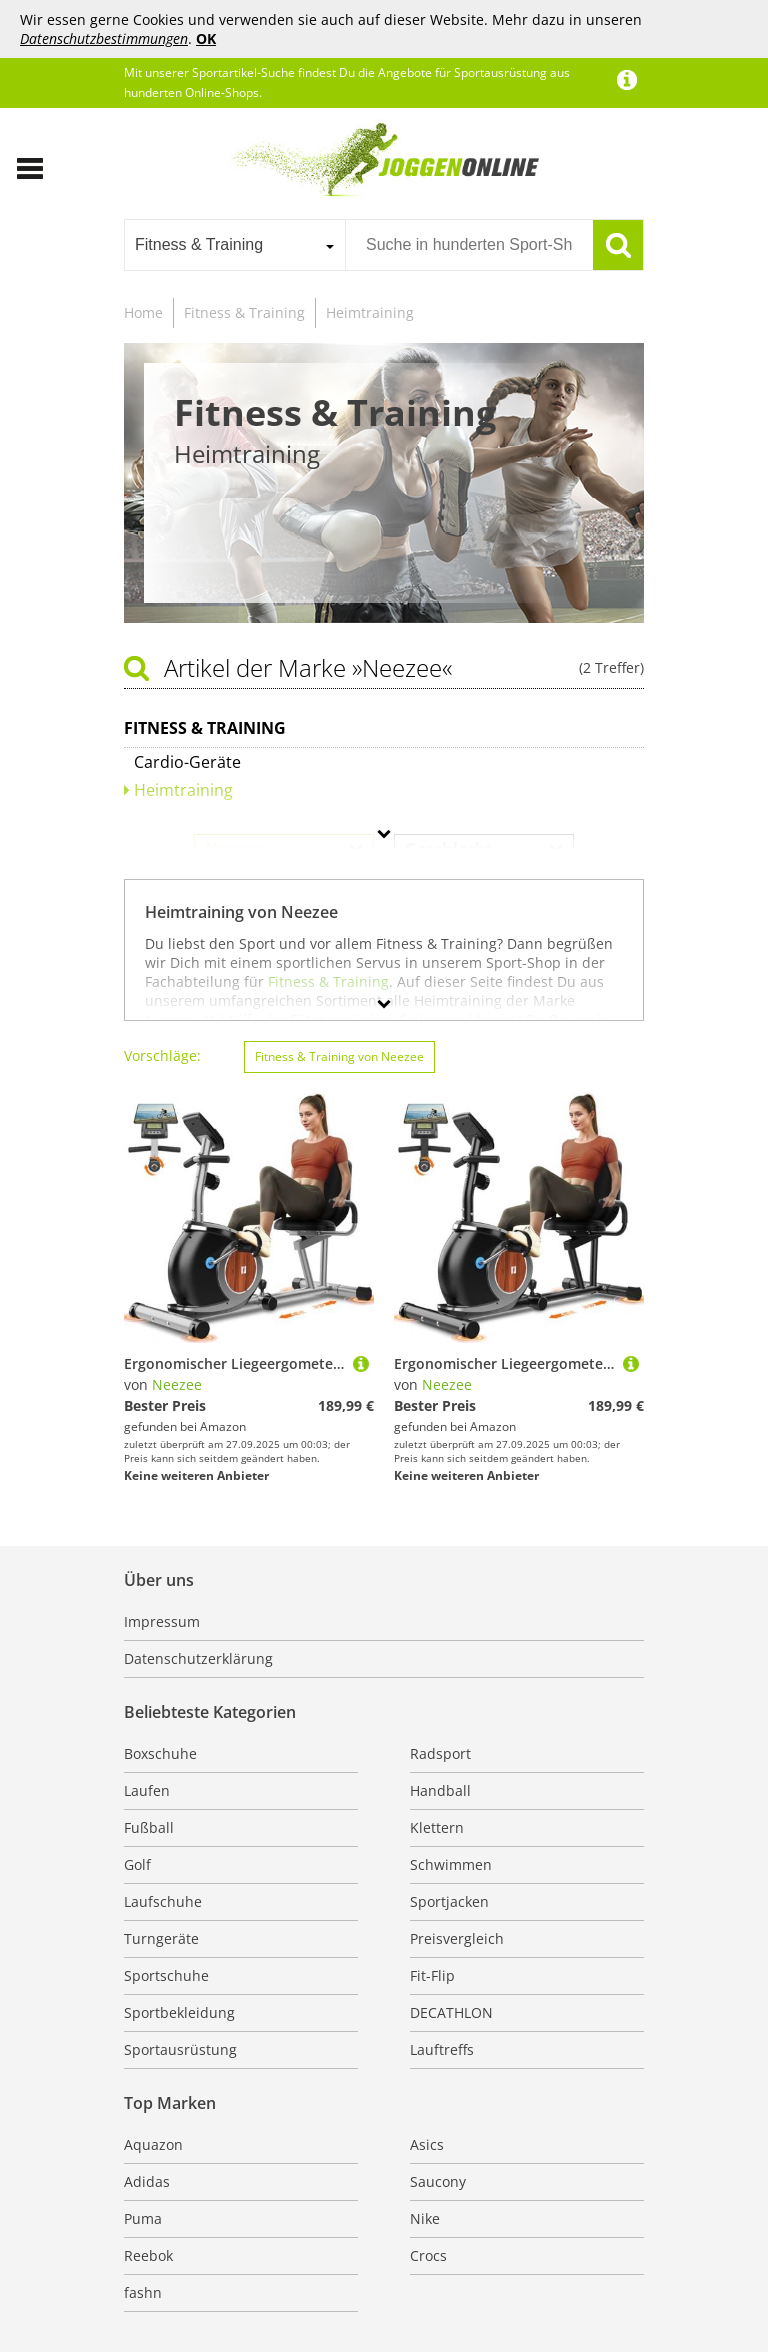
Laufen (147, 1790)
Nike (425, 2218)
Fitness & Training (244, 312)
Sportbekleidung (179, 2012)
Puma (143, 2218)
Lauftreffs (442, 2049)
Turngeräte (161, 1938)
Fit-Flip (432, 1975)
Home (143, 312)
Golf (137, 1864)
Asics (427, 2144)
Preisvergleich (457, 1938)
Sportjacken (449, 1901)
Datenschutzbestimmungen (104, 38)
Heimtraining (370, 312)
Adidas (147, 2181)
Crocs (428, 2255)
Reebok (148, 2255)
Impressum (162, 1621)
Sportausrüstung (180, 2049)
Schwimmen (451, 1864)
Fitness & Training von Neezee (339, 1056)
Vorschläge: (162, 1055)
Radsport (440, 1753)
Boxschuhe (160, 1753)
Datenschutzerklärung (198, 1658)
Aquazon (153, 2144)
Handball (440, 1790)
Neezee (177, 1384)
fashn (143, 2292)
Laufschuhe (163, 1901)
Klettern (437, 1827)
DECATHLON (451, 2012)
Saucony (438, 2181)
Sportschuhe (166, 1975)
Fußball (149, 1827)
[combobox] (234, 245)
